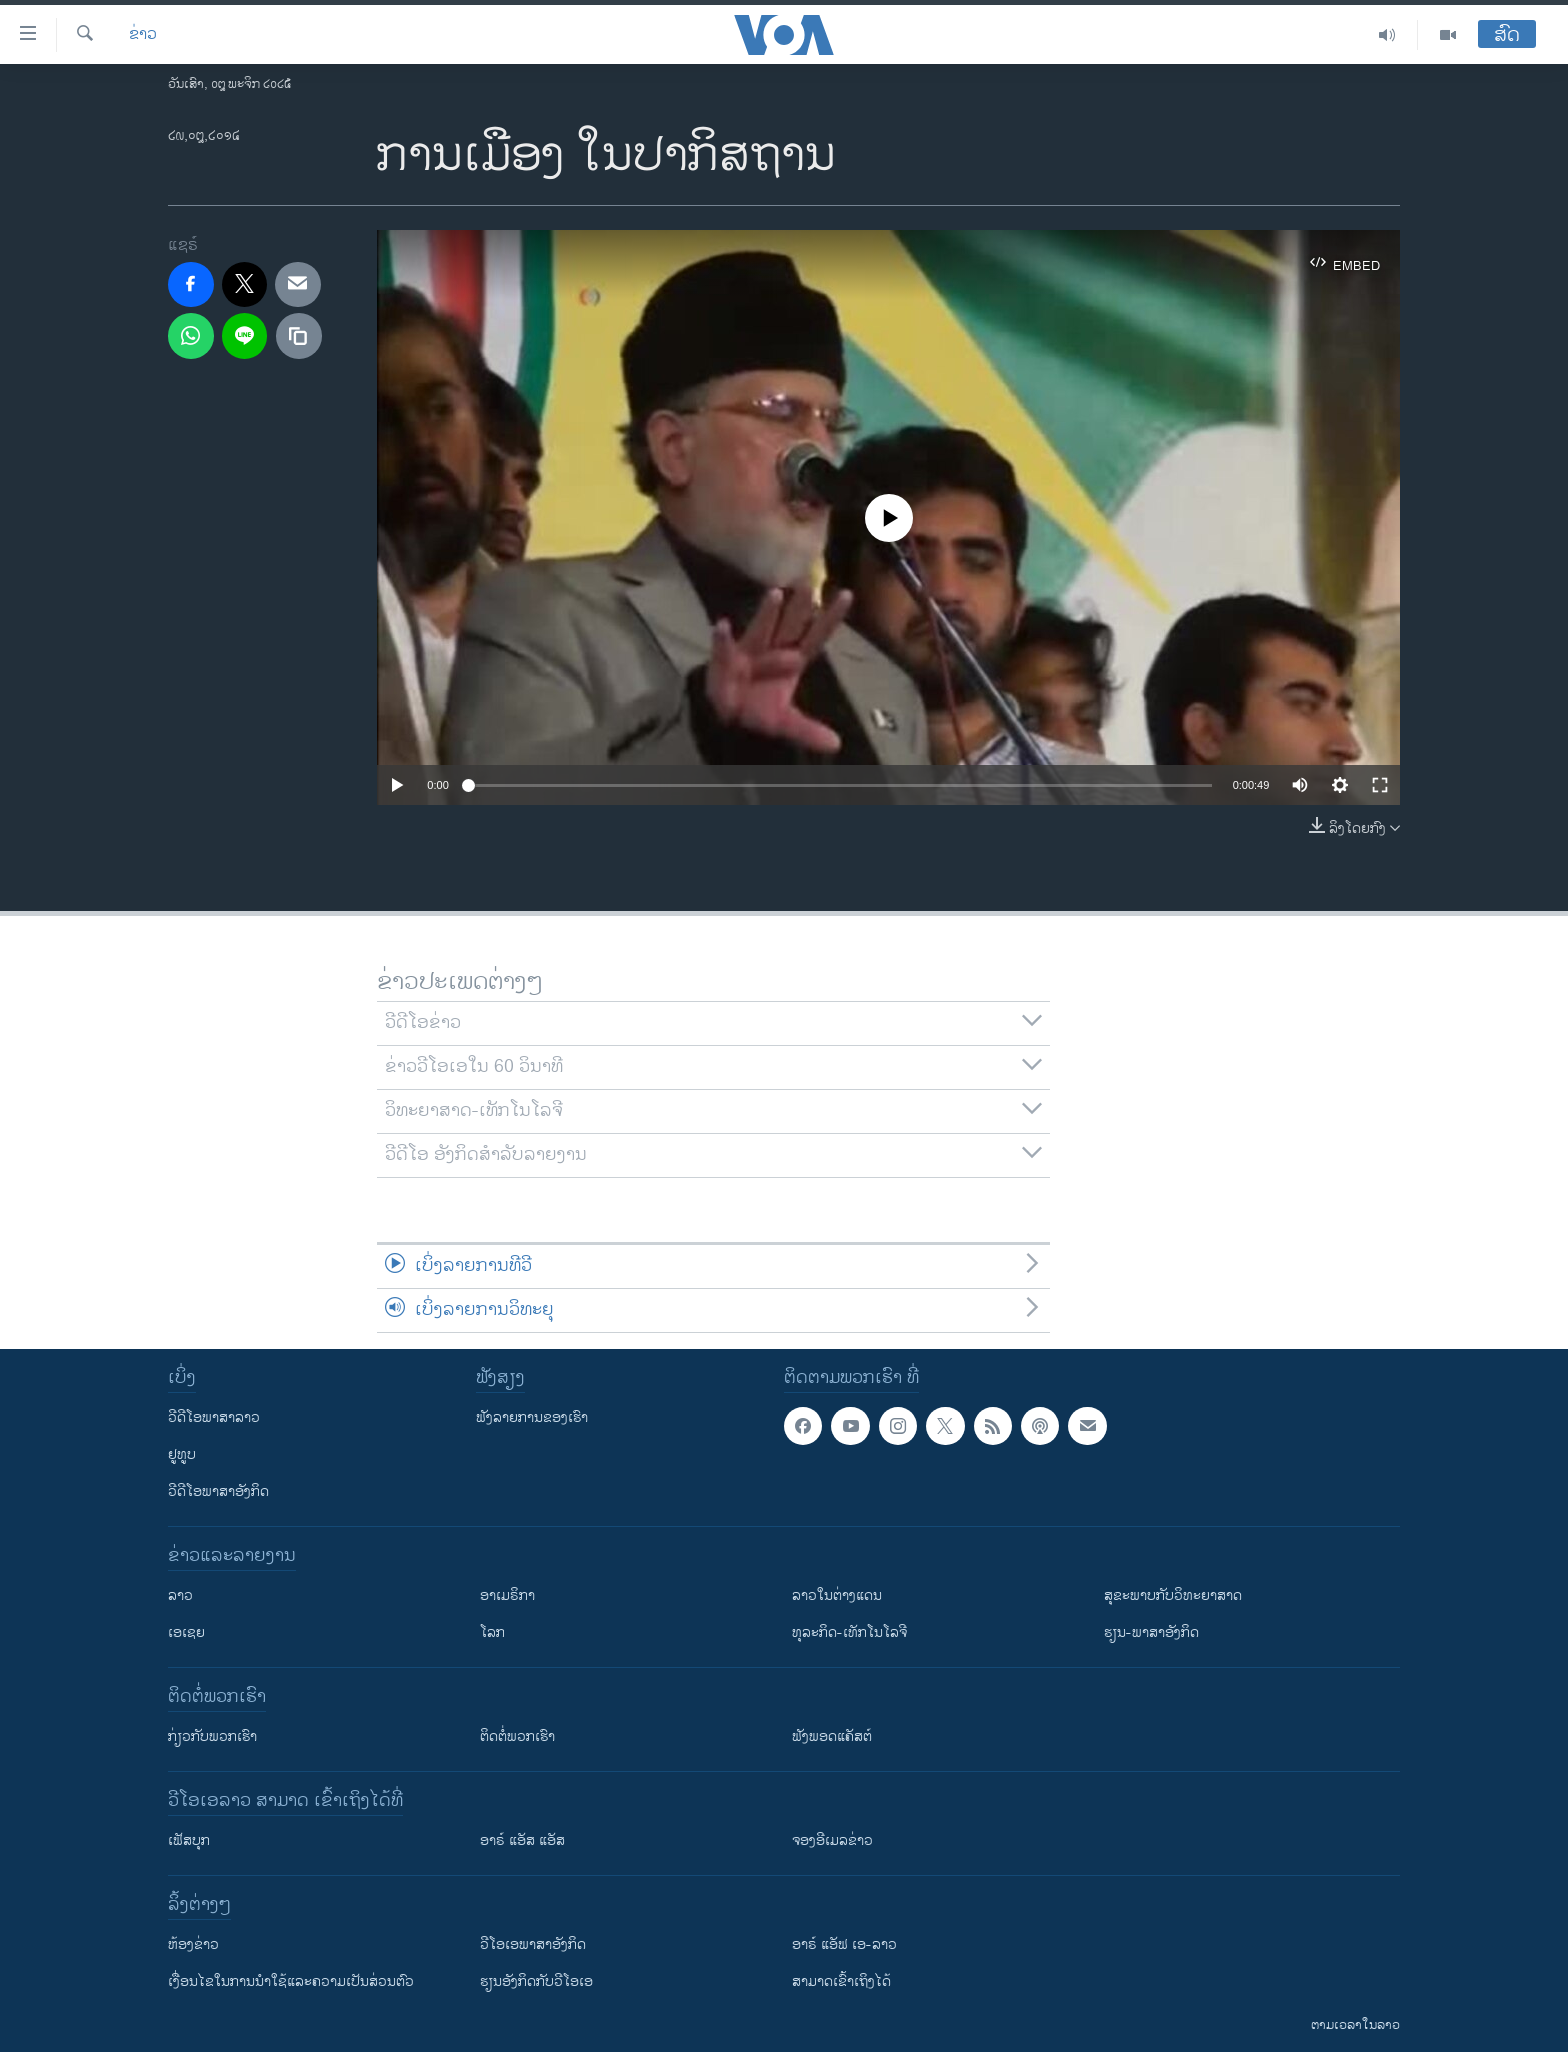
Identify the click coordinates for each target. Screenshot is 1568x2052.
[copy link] (299, 336)
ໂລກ (492, 1632)
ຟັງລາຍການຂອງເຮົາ (532, 1417)
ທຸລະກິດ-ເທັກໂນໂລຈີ (849, 1632)
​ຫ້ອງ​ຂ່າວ (193, 1944)
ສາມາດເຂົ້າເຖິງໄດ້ (841, 1981)
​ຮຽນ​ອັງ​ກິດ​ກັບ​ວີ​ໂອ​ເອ (536, 1981)
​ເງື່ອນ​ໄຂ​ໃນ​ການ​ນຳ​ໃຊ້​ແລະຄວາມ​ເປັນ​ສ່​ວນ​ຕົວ (291, 1981)
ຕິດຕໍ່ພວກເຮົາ (517, 1736)
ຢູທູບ (182, 1454)
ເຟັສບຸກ (189, 1840)
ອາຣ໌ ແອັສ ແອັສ (522, 1840)
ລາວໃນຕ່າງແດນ (837, 1595)
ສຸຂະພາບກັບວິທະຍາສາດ (1173, 1595)
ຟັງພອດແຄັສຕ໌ (832, 1736)
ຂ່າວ (143, 35)
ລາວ (180, 1595)
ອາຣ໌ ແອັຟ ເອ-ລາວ (844, 1944)
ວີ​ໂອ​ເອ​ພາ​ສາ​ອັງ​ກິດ (533, 1944)
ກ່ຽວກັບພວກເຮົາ (212, 1736)
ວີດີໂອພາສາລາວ (214, 1417)
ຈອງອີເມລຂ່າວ (832, 1840)
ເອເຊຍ (186, 1632)
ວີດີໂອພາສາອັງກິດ (218, 1491)
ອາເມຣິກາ (507, 1595)
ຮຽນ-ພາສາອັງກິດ (1151, 1632)
